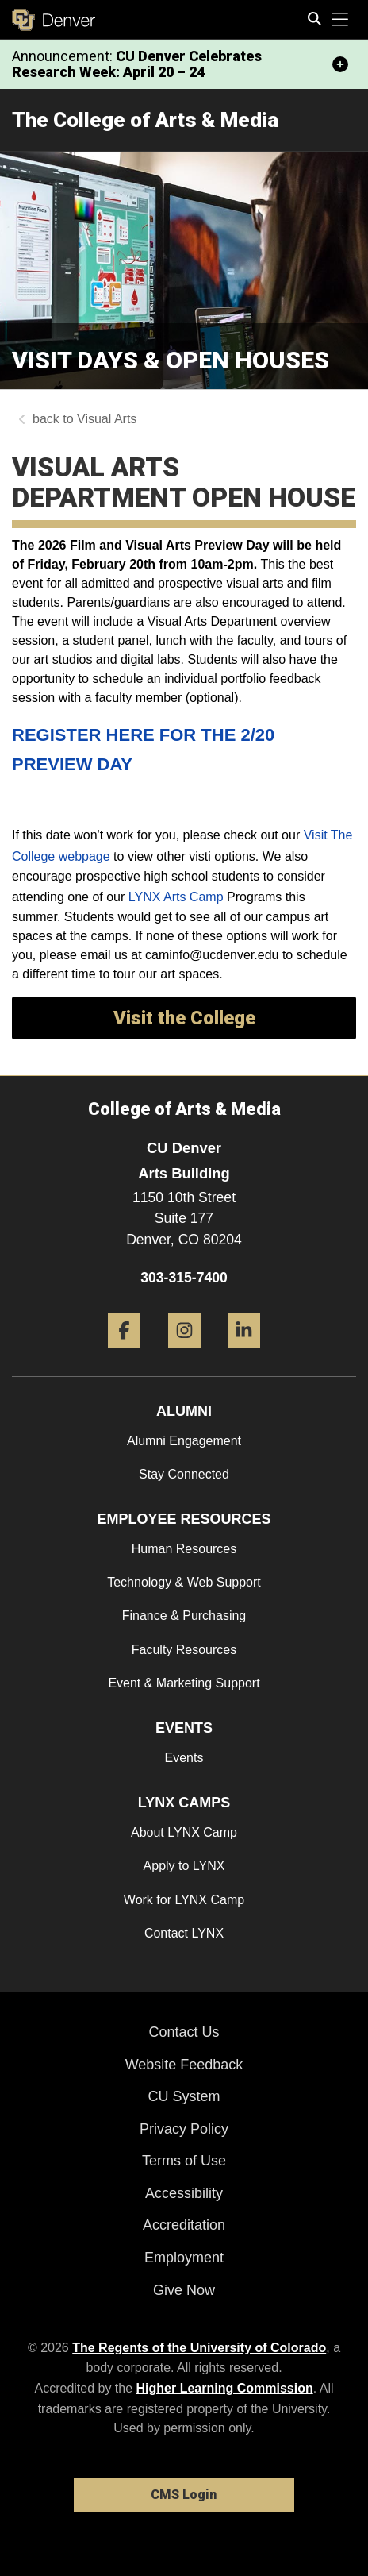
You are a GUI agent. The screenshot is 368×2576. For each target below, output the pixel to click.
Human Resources (184, 1549)
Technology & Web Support (184, 1582)
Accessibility (184, 2193)
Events (184, 1757)
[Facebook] (124, 1354)
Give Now (184, 2290)
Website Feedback (184, 2065)
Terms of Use (184, 2161)
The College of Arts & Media (145, 120)
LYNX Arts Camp (176, 897)
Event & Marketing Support (183, 1683)
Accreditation (184, 2225)
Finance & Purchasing (184, 1615)
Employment (184, 2258)
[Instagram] (184, 1354)
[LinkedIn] (244, 1354)
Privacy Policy (184, 2129)
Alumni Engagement (184, 1441)
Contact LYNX (184, 1933)
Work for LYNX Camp (184, 1900)
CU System (184, 2096)
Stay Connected (184, 1474)
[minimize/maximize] (340, 64)
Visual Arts (106, 419)
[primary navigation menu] (340, 20)
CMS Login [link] (184, 2494)
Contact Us (183, 2032)
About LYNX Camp (184, 1832)
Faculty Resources (184, 1649)
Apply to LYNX (184, 1865)
